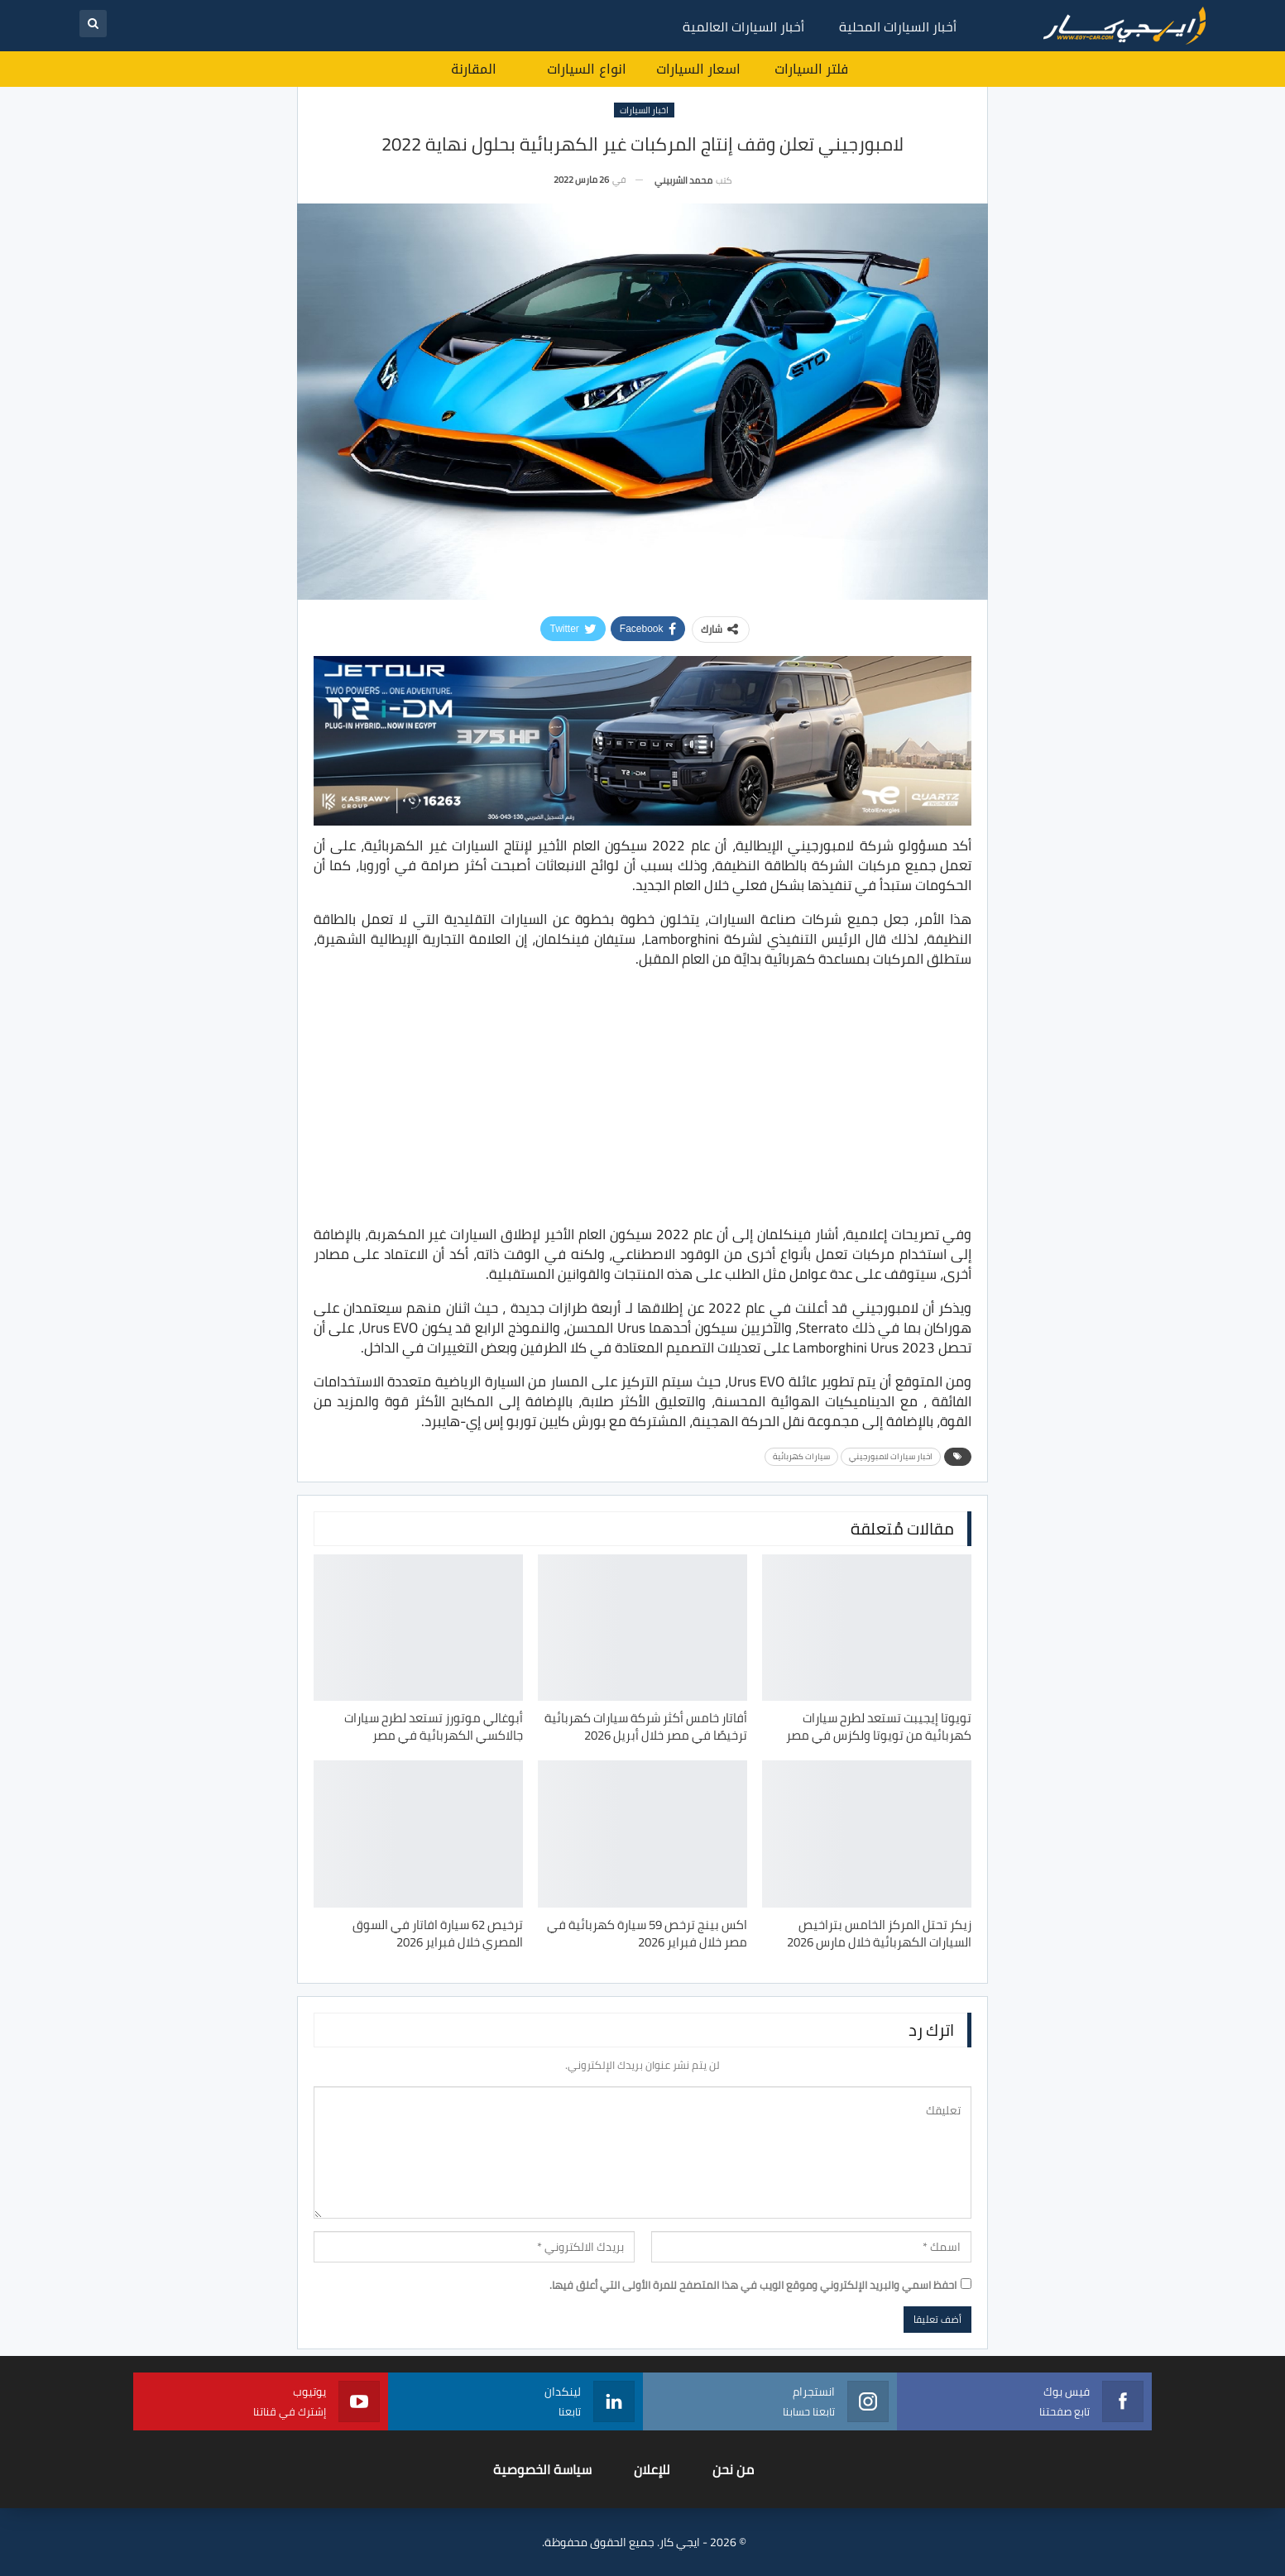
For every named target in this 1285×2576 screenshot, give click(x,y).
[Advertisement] (643, 1098)
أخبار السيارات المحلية (898, 26)
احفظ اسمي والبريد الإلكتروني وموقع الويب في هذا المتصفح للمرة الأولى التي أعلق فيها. (753, 2285)
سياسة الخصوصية (542, 2469)
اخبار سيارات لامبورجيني (891, 1456)
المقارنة (473, 69)
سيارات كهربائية (801, 1456)
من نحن (733, 2469)
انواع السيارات (586, 69)
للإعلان (652, 2469)
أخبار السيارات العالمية (743, 26)
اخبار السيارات (644, 110)
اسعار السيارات (698, 69)
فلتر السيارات (811, 69)
